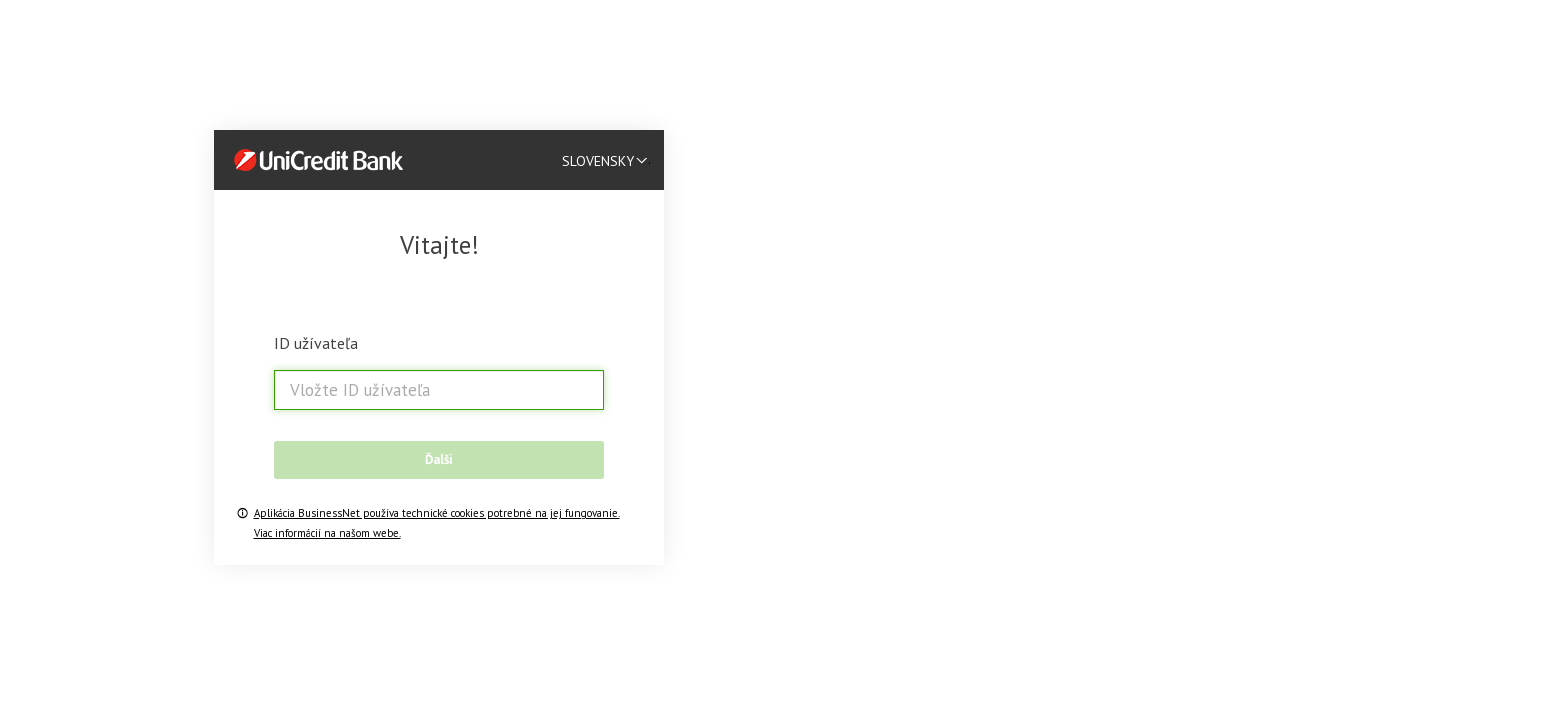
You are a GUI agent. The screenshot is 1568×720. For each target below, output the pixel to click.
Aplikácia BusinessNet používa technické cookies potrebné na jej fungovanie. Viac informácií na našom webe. (437, 523)
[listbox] (611, 160)
